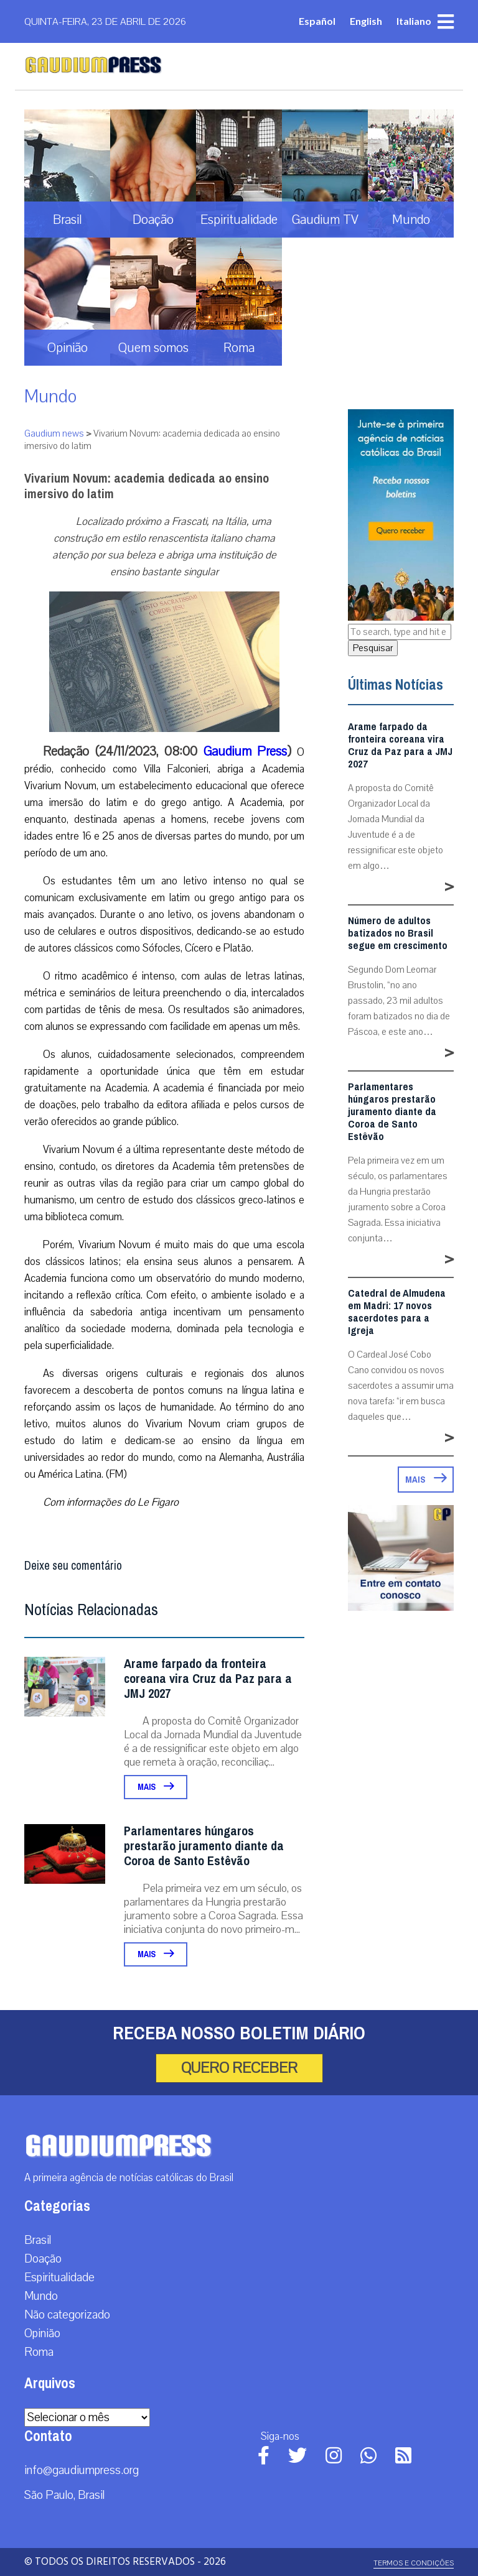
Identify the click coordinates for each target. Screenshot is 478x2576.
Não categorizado (67, 2315)
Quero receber (239, 2068)
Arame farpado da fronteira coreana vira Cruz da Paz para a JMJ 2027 (208, 1678)
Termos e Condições (413, 2563)
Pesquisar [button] (373, 648)
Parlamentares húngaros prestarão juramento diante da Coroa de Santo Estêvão (204, 1846)
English (366, 21)
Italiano (413, 21)
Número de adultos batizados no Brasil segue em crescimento (398, 933)
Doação (43, 2259)
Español (317, 21)
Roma (39, 2352)
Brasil (37, 2240)
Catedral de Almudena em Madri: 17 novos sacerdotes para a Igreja (397, 1312)
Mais (156, 1787)
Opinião (42, 2333)
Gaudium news (54, 433)
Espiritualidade (59, 2277)
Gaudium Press (246, 751)
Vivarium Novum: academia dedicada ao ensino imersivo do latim (146, 486)
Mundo (50, 396)
